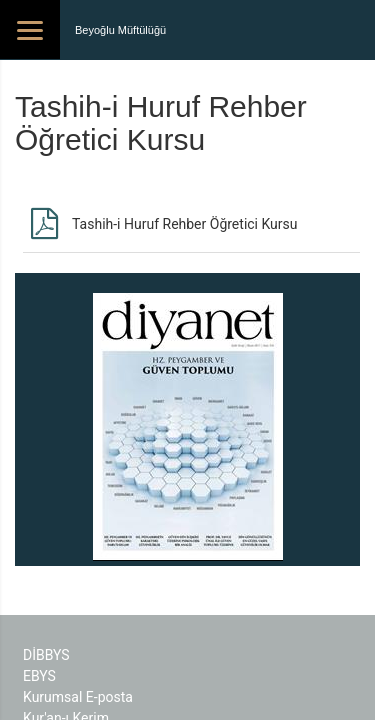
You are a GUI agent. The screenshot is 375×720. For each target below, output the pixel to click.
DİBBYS (46, 655)
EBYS (39, 676)
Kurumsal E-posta (78, 697)
